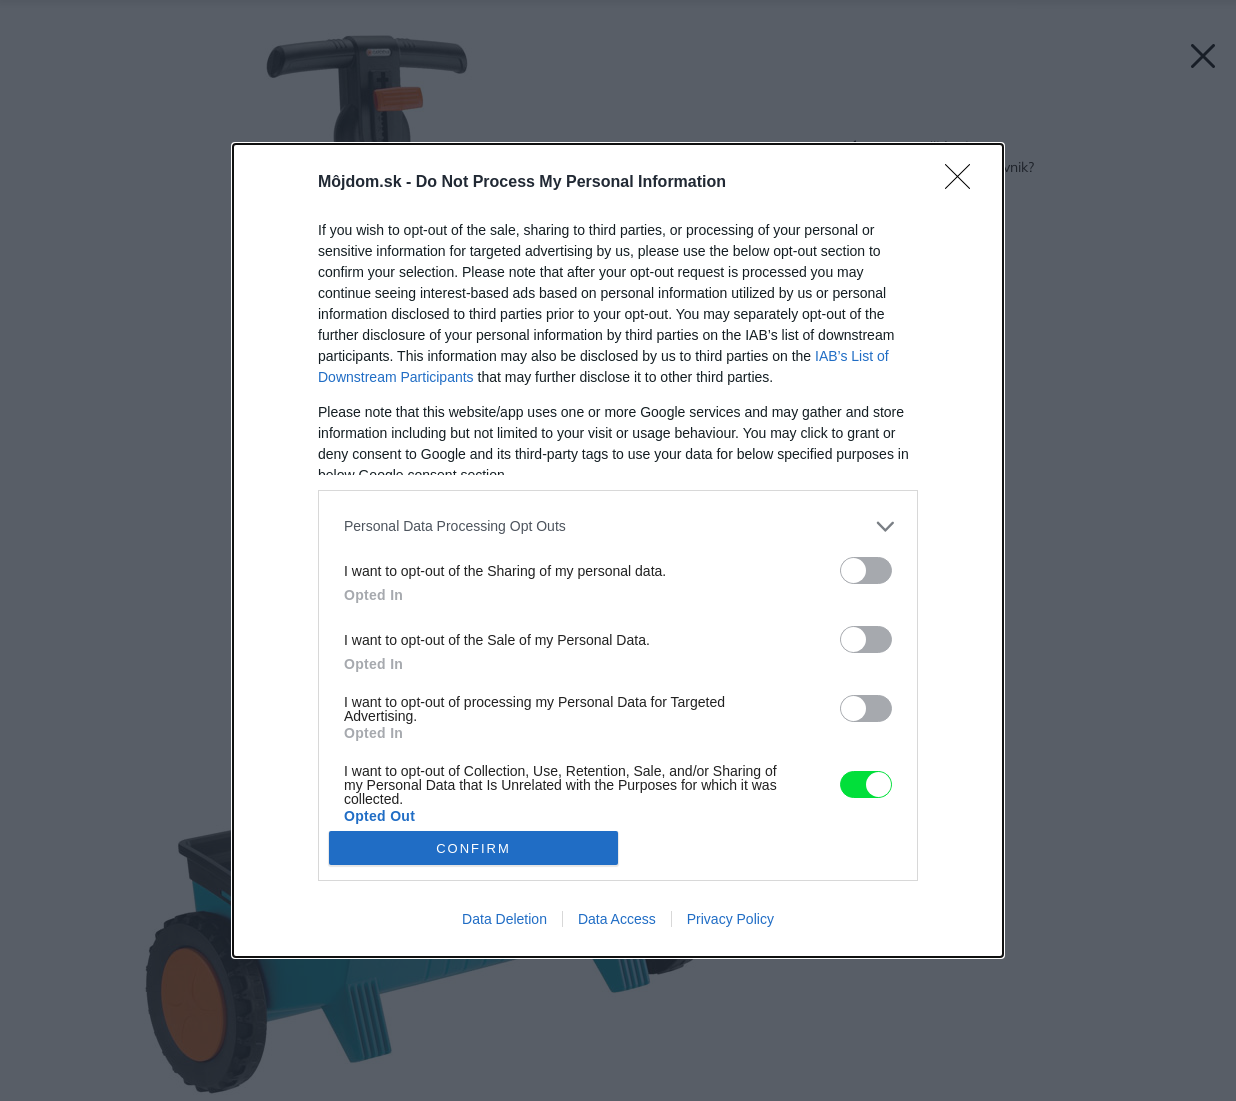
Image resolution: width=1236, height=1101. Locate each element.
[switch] (866, 570)
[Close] (964, 183)
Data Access (617, 919)
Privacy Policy (730, 919)
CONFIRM (473, 848)
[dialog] (618, 550)
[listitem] (618, 526)
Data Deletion (504, 919)
